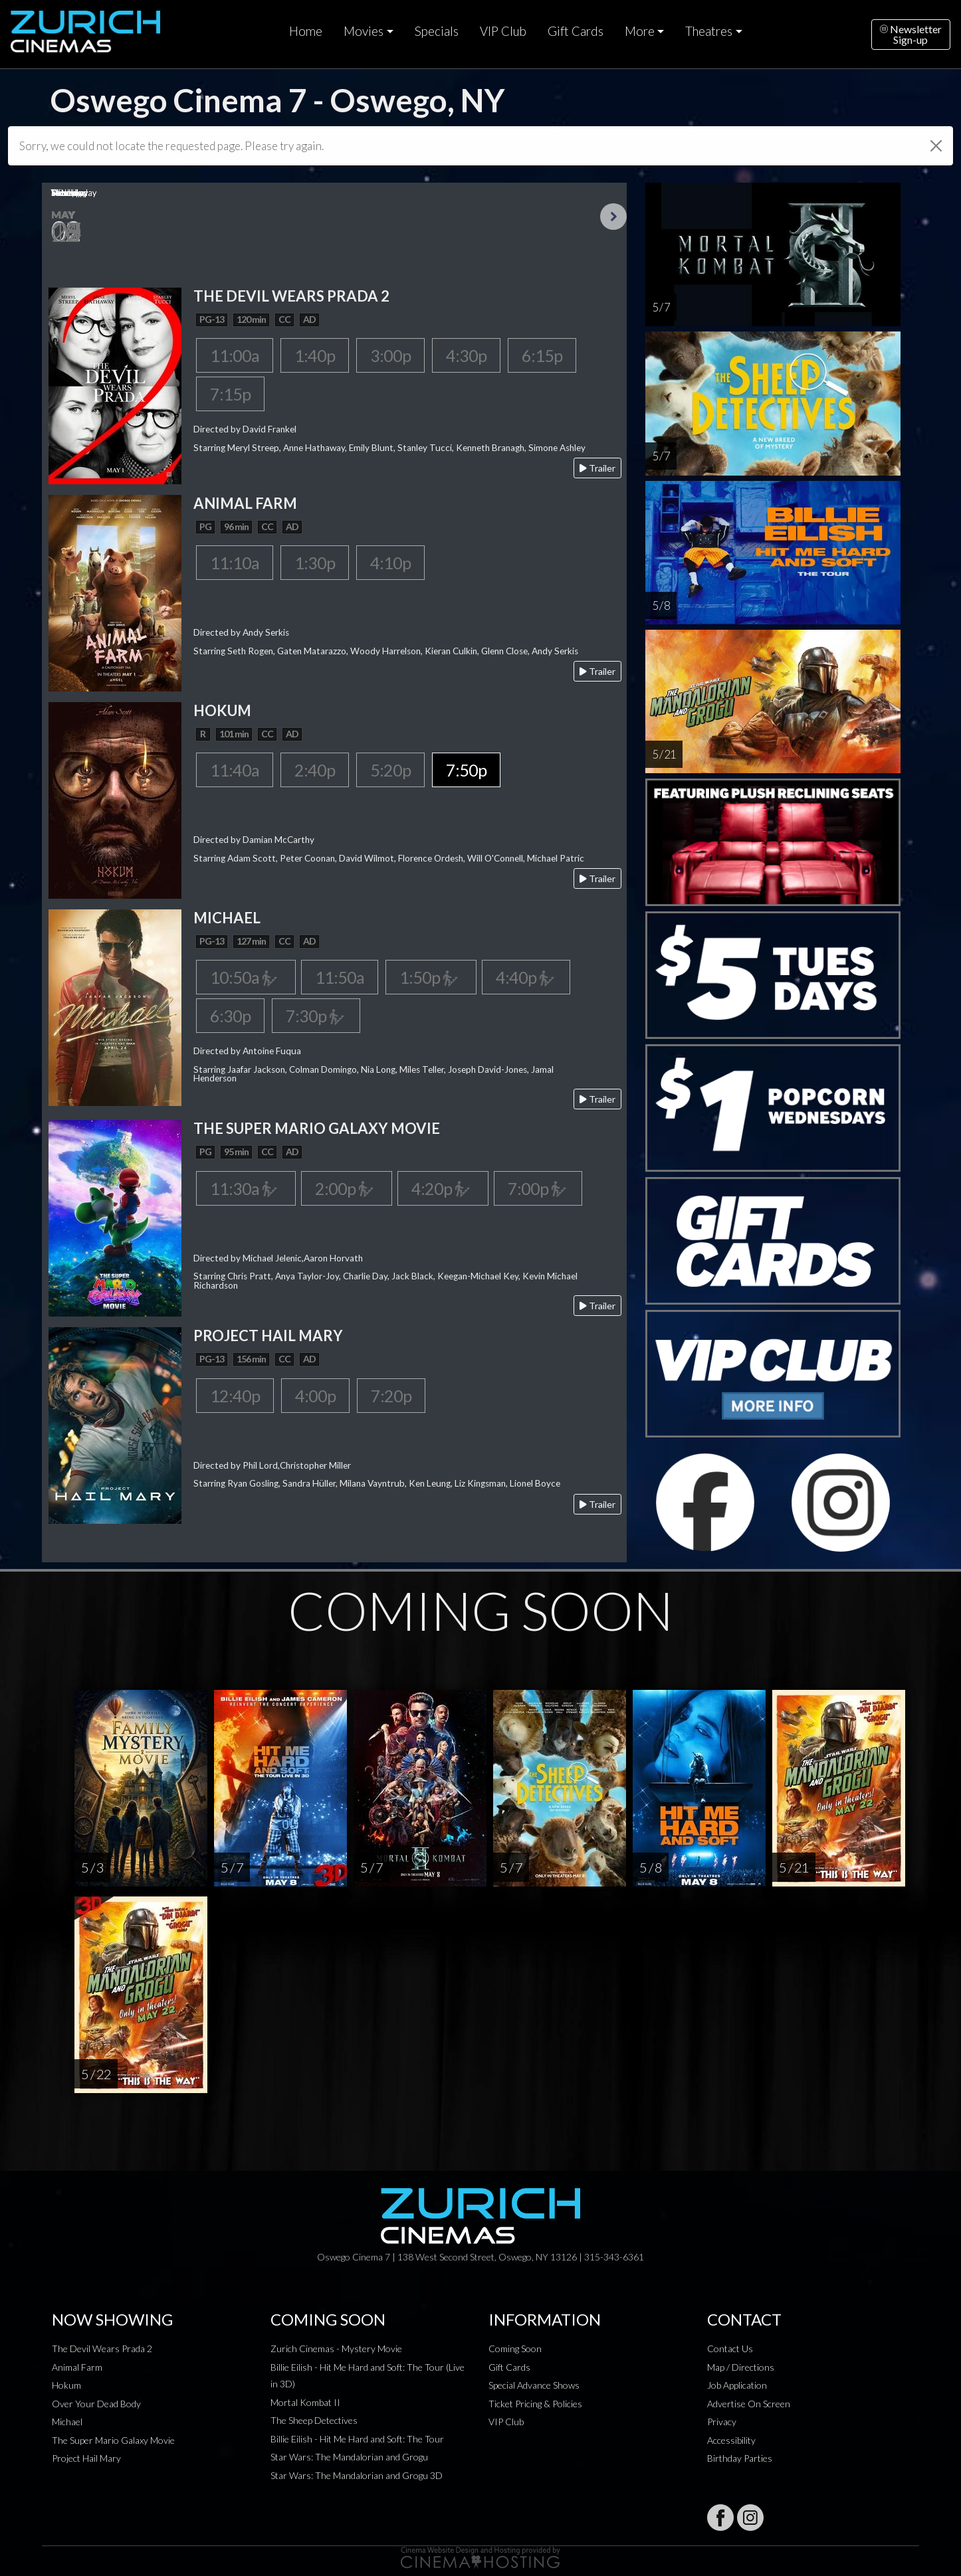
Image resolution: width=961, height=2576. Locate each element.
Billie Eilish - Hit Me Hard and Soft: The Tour (357, 2438)
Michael (67, 2421)
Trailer (597, 468)
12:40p (235, 1396)
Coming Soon (515, 2348)
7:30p (315, 1016)
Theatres (708, 31)
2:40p (314, 770)
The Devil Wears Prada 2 (102, 2348)
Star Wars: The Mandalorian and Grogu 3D (356, 2475)
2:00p (346, 1188)
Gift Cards (575, 31)
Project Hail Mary (86, 2458)
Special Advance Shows (534, 2385)
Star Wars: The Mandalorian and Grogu (349, 2456)
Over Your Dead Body (96, 2403)
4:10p (390, 563)
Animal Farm (77, 2367)
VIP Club (503, 31)
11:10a (234, 563)
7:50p (466, 770)
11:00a (234, 355)
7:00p (537, 1188)
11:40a (234, 770)
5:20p (390, 770)
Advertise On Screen (748, 2403)
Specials (437, 31)
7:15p (230, 394)
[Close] (936, 146)
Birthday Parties (739, 2458)
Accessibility (731, 2440)
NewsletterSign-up (911, 34)
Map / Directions (740, 2367)
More (640, 31)
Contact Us (730, 2348)
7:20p (391, 1396)
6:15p (542, 355)
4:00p (315, 1396)
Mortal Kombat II (305, 2402)
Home (305, 31)
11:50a (339, 977)
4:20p (443, 1188)
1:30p (314, 563)
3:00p (390, 355)
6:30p (230, 1016)
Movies (363, 31)
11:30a (246, 1188)
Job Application (737, 2385)
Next (613, 216)
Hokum (66, 2385)
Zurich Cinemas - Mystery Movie (336, 2348)
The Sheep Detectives (314, 2420)
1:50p (431, 977)
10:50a (246, 977)
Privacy (721, 2421)
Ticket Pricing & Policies (535, 2403)
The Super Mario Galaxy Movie (113, 2440)
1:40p (314, 355)
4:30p (466, 355)
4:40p (525, 977)
